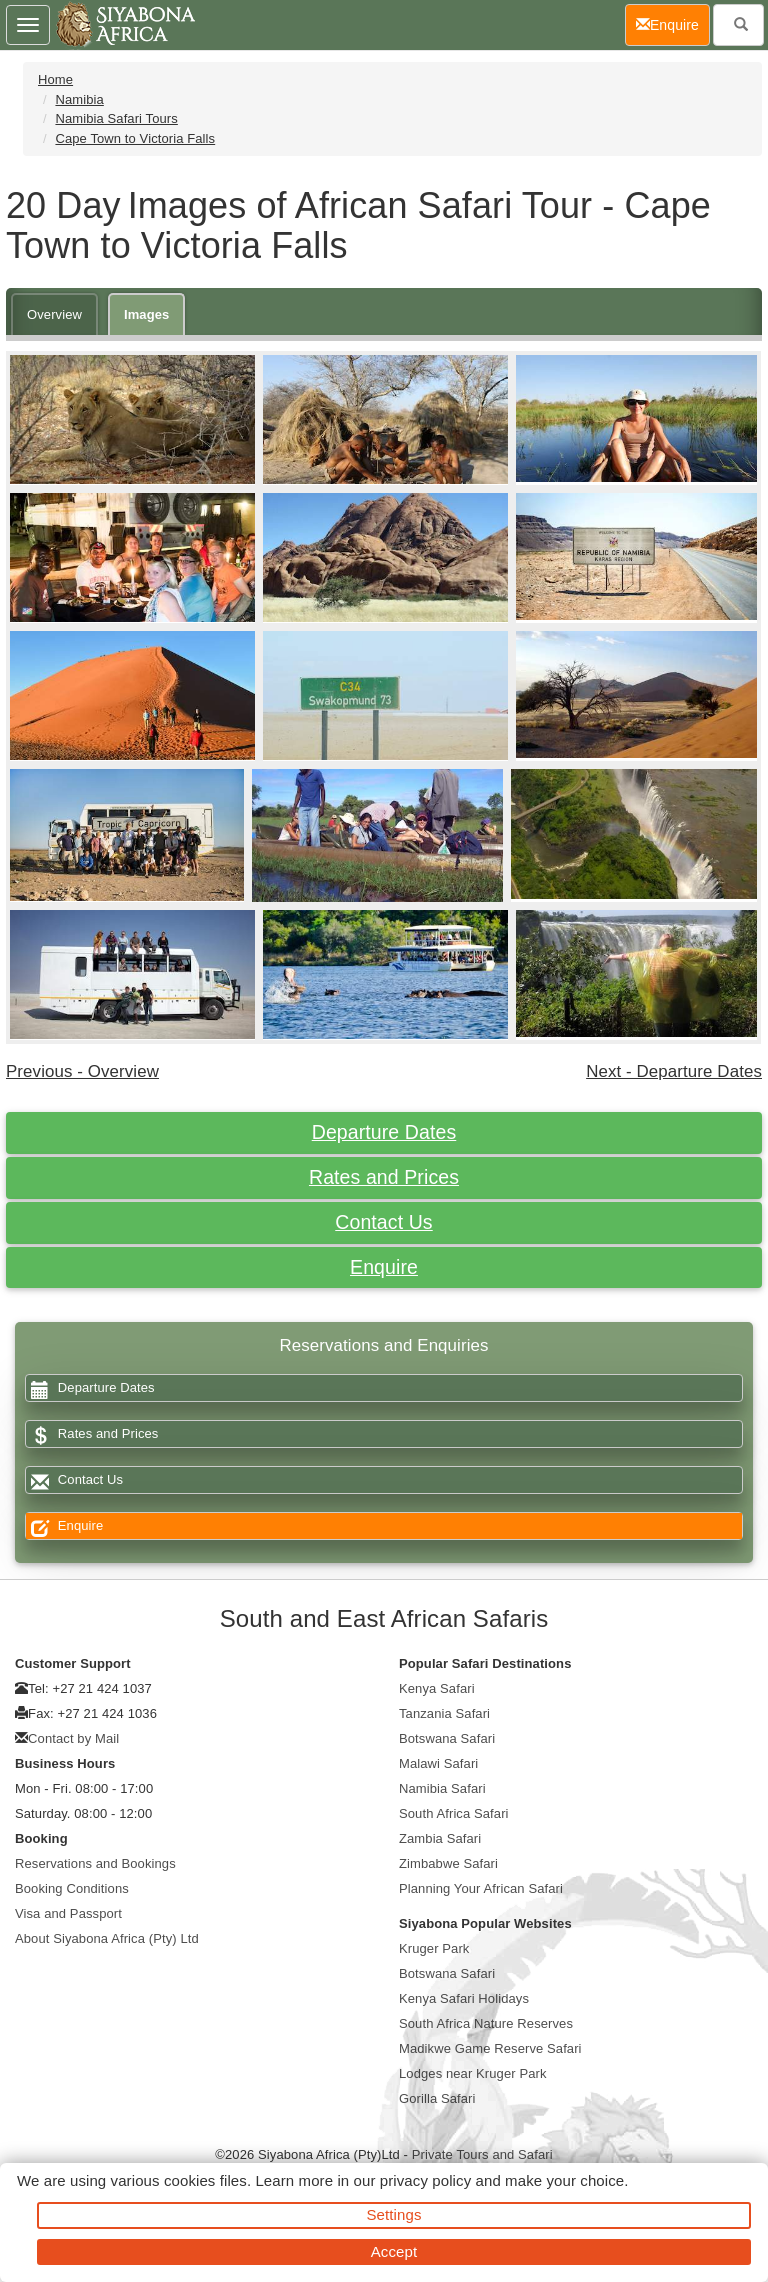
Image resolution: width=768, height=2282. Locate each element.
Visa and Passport (68, 1913)
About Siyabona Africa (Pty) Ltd (107, 1938)
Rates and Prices (384, 1177)
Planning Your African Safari (481, 1888)
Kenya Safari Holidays (464, 1998)
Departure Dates (384, 1132)
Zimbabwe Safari (448, 1863)
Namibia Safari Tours (116, 118)
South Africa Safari (454, 1813)
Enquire (384, 1267)
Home (55, 79)
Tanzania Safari (444, 1713)
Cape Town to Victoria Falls (135, 138)
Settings (394, 2214)
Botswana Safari (447, 1738)
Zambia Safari (440, 1838)
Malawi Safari (438, 1763)
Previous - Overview (82, 1071)
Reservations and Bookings (95, 1863)
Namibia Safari (442, 1788)
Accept (394, 2251)
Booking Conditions (72, 1888)
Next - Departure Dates (674, 1071)
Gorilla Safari (437, 2098)
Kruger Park (434, 1948)
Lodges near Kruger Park (473, 2073)
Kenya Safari (437, 1688)
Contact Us (383, 1222)
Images (146, 314)
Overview (54, 314)
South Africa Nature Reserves (486, 2023)
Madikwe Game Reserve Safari (490, 2048)
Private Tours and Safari (482, 2154)
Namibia (79, 99)
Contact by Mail (73, 1738)
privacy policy (425, 2180)
